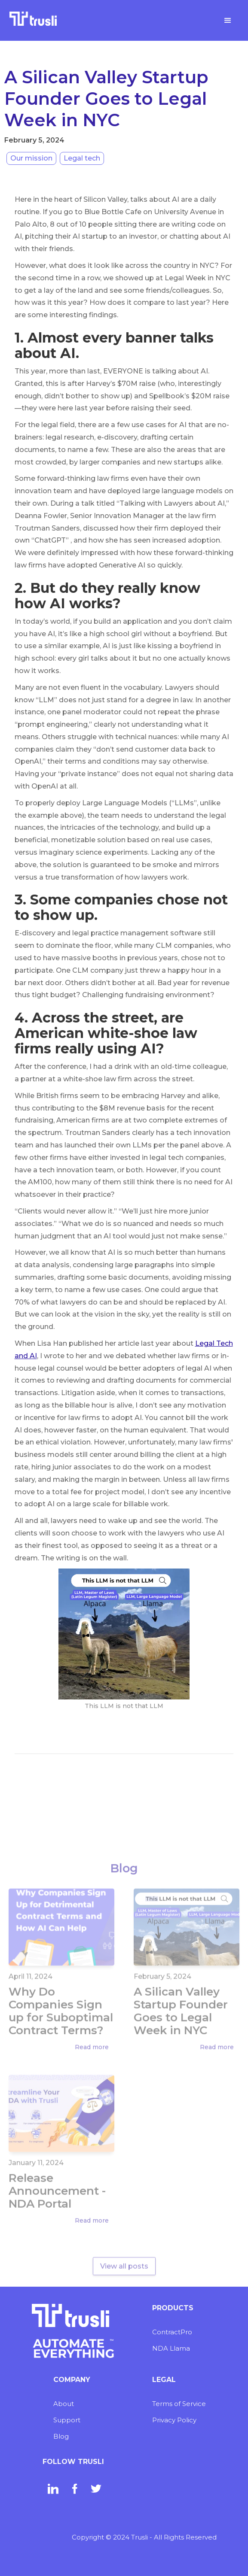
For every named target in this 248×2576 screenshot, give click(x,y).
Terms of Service (179, 2404)
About (63, 2404)
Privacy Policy (174, 2420)
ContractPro (172, 2332)
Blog (61, 2436)
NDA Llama (171, 2348)
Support (66, 2420)
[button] (228, 20)
